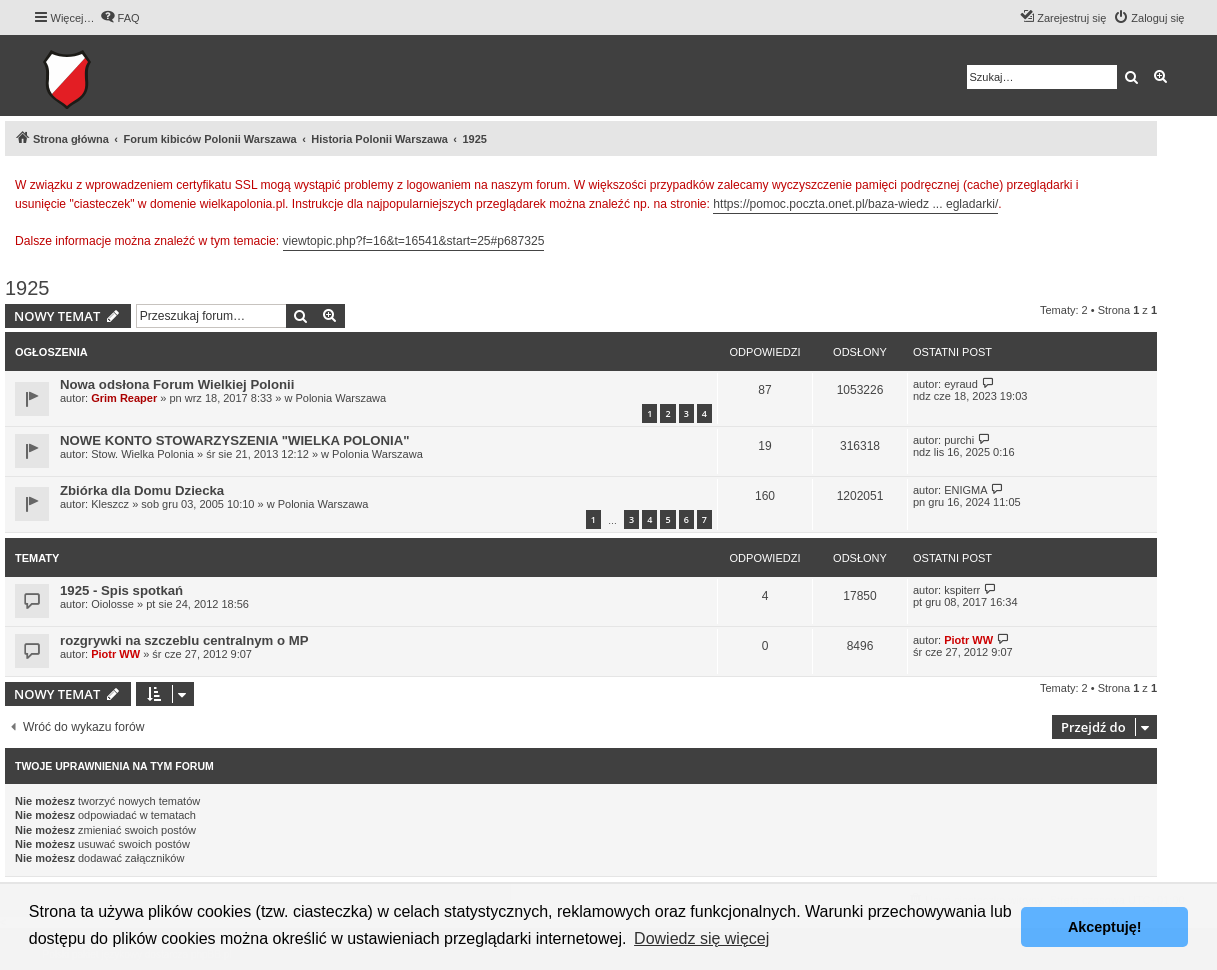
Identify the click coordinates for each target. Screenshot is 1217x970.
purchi (959, 440)
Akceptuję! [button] (1105, 927)
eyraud (961, 384)
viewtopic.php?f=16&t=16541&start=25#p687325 (414, 241)
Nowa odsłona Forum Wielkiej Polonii (177, 384)
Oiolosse (112, 604)
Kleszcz (110, 504)
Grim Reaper (124, 398)
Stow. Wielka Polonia (142, 454)
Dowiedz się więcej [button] (701, 938)
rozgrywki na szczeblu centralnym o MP (184, 640)
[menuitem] (120, 18)
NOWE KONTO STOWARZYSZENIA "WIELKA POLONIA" (235, 440)
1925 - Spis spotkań (121, 590)
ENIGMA (965, 490)
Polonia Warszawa (340, 398)
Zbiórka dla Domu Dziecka (142, 490)
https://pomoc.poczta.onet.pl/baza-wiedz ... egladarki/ (855, 204)
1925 (27, 288)
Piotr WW (115, 654)
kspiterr (962, 590)
